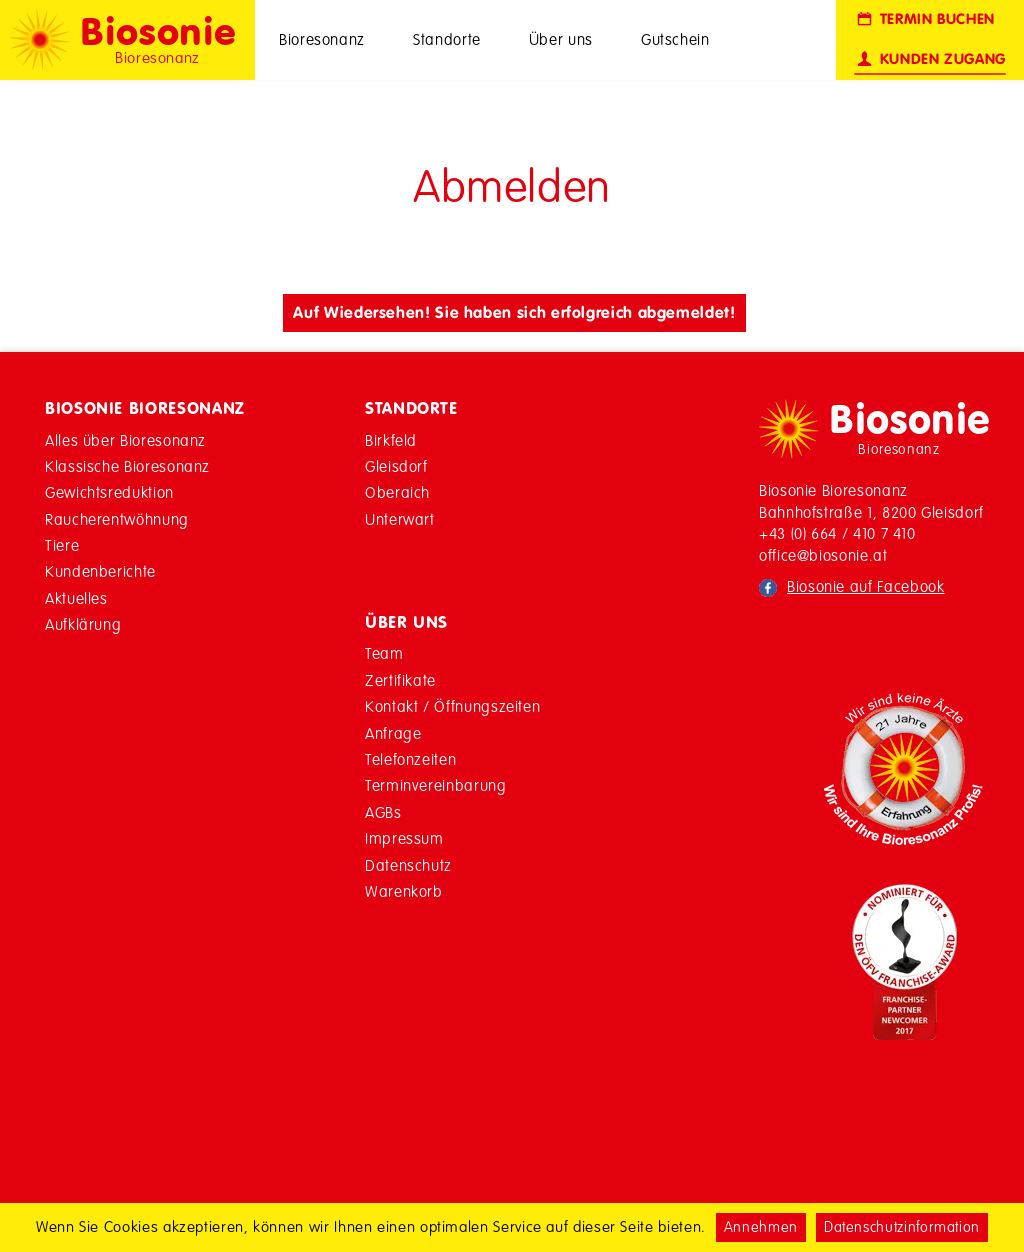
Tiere (62, 545)
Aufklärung (83, 624)
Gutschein (675, 39)
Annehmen (761, 1227)
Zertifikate (400, 680)
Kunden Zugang (930, 59)
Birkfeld (391, 440)
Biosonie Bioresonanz (145, 408)
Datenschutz (408, 865)
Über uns (561, 39)
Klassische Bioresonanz (127, 466)
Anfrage (393, 733)
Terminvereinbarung (436, 785)
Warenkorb (404, 891)
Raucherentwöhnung (117, 519)
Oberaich (397, 492)
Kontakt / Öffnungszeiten (452, 706)
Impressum (404, 838)
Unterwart (400, 519)
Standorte (447, 39)
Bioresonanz (322, 39)
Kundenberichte (100, 571)
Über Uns (406, 622)
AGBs (383, 812)
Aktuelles (76, 598)
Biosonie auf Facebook (865, 586)
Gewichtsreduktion (109, 492)
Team (384, 653)
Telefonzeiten (410, 759)
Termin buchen (924, 19)
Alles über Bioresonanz (125, 440)
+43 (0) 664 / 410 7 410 (837, 533)
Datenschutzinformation (902, 1227)
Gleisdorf (396, 466)
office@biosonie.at (823, 555)
